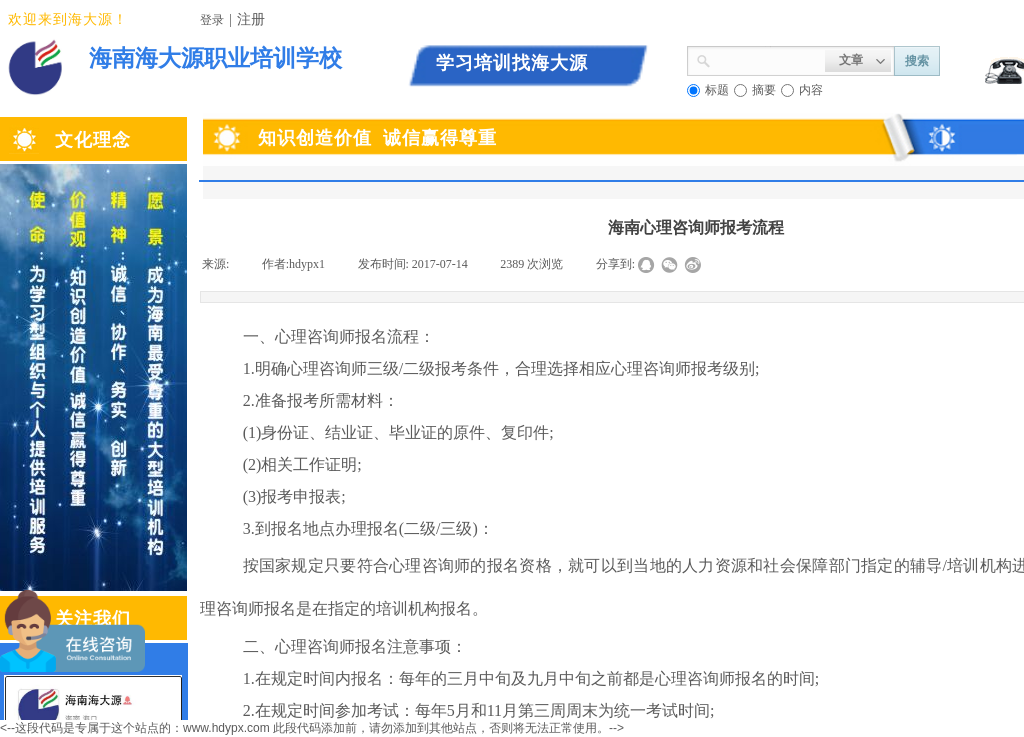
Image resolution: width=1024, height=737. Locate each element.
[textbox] (768, 59)
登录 (212, 20)
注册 (251, 19)
